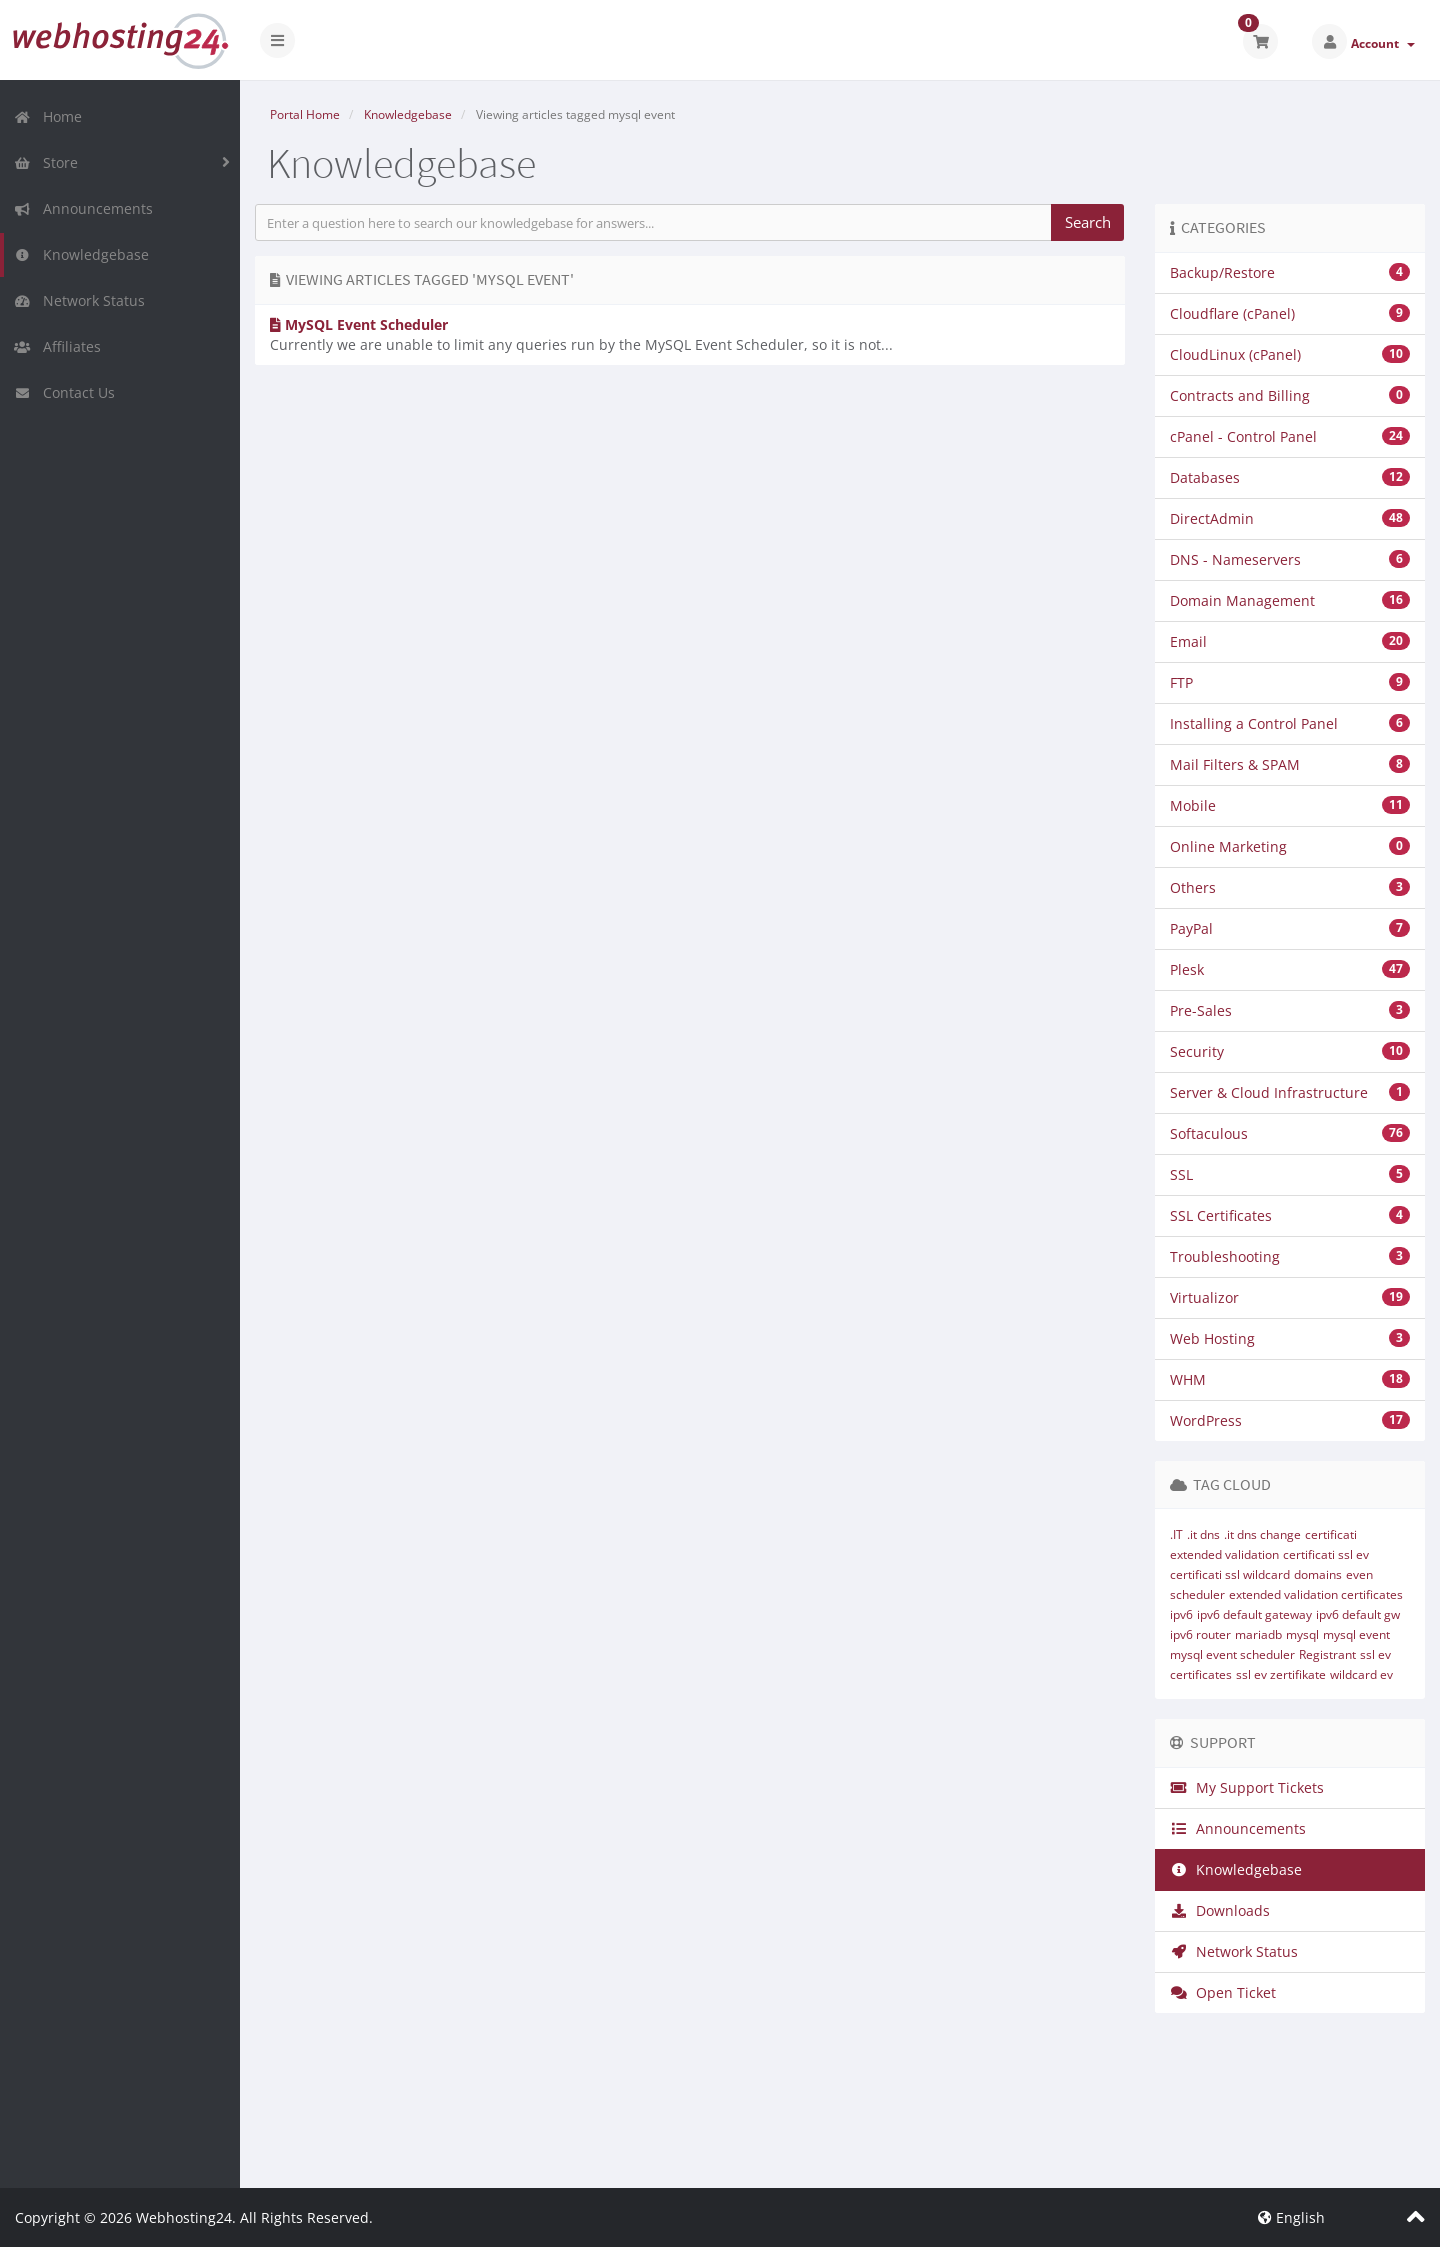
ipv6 (1181, 1614)
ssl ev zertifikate (1281, 1674)
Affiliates (57, 346)
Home (48, 116)
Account (1383, 43)
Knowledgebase (81, 254)
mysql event (1356, 1634)
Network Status (79, 300)
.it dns (1203, 1534)
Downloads (1220, 1910)
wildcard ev (1361, 1674)
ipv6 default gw (1358, 1614)
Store (46, 162)
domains (1318, 1574)
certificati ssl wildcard (1230, 1574)
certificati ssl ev (1326, 1554)
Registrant (1327, 1654)
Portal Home (305, 114)
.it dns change (1262, 1534)
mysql (1302, 1634)
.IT (1176, 1534)
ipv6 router (1200, 1634)
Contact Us (64, 392)
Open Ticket (1223, 1992)
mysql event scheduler (1232, 1654)
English (1291, 2217)
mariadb (1258, 1634)
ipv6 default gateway (1254, 1614)
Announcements (83, 208)
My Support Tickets (1247, 1787)
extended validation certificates (1316, 1594)
